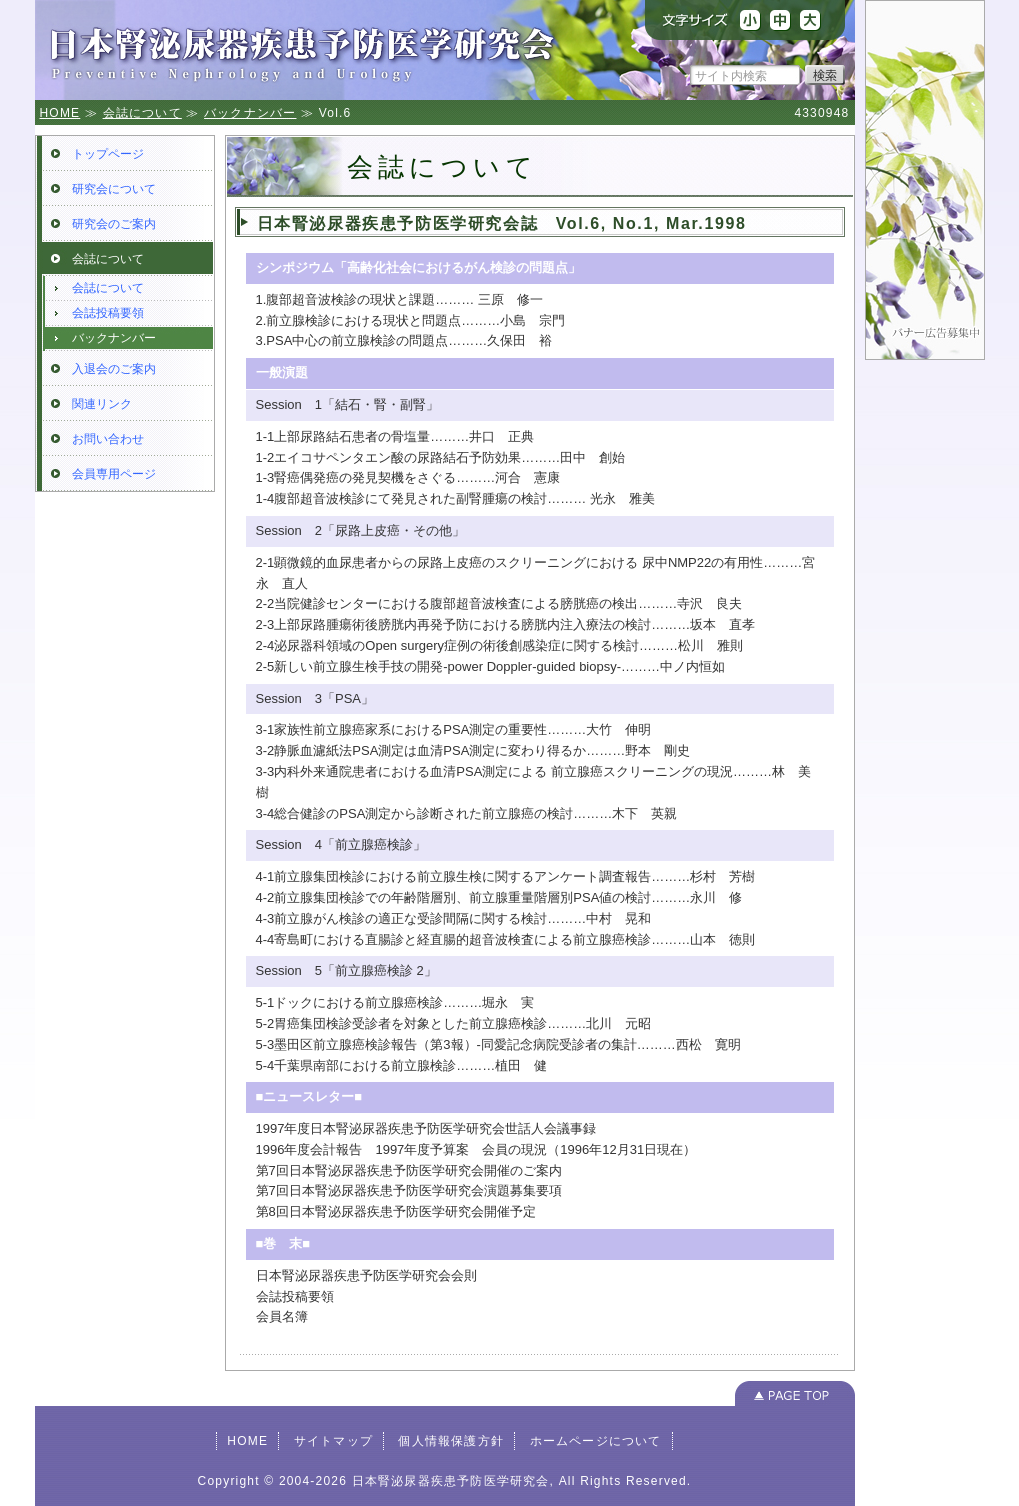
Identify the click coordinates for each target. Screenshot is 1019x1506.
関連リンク (102, 404)
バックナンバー (250, 113)
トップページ (108, 154)
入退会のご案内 (114, 369)
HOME (60, 113)
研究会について (114, 189)
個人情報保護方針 (451, 1441)
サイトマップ (333, 1441)
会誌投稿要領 (108, 313)
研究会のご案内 (114, 224)
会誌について (142, 113)
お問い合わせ (108, 439)
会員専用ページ (114, 474)
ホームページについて (596, 1441)
